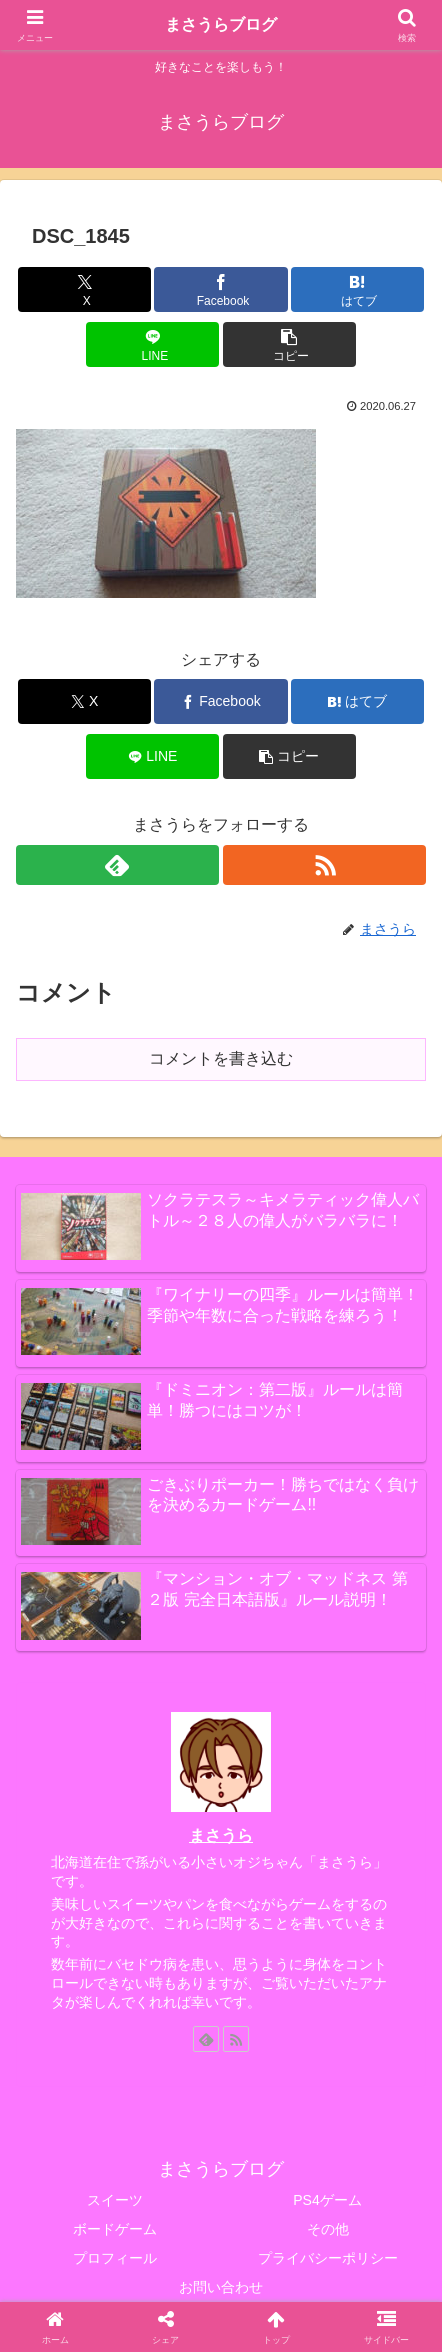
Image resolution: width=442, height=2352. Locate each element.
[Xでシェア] (84, 289)
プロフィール (115, 2258)
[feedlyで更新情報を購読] (117, 865)
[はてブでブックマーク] (357, 289)
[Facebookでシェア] (220, 289)
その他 (328, 2229)
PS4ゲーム (327, 2200)
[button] (289, 344)
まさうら (221, 1835)
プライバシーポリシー (328, 2258)
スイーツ (115, 2200)
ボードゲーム (115, 2229)
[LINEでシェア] (152, 344)
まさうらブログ (221, 24)
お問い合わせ (221, 2287)
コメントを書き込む (221, 1058)
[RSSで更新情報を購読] (324, 865)
